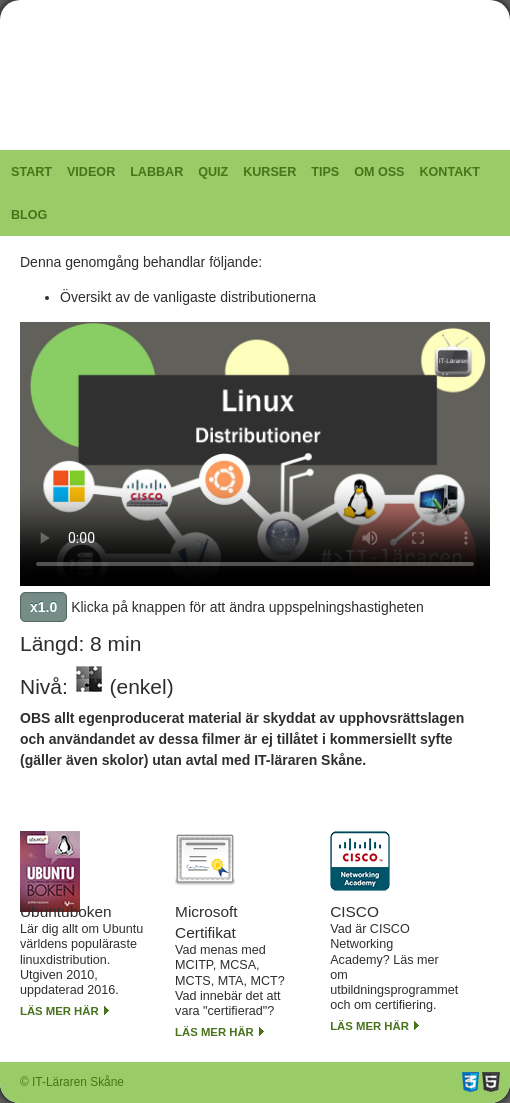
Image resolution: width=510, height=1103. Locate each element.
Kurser (269, 172)
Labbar (156, 172)
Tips (325, 172)
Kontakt (449, 172)
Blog (29, 215)
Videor (91, 172)
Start (31, 172)
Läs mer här (59, 1011)
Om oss (379, 172)
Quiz (213, 172)
